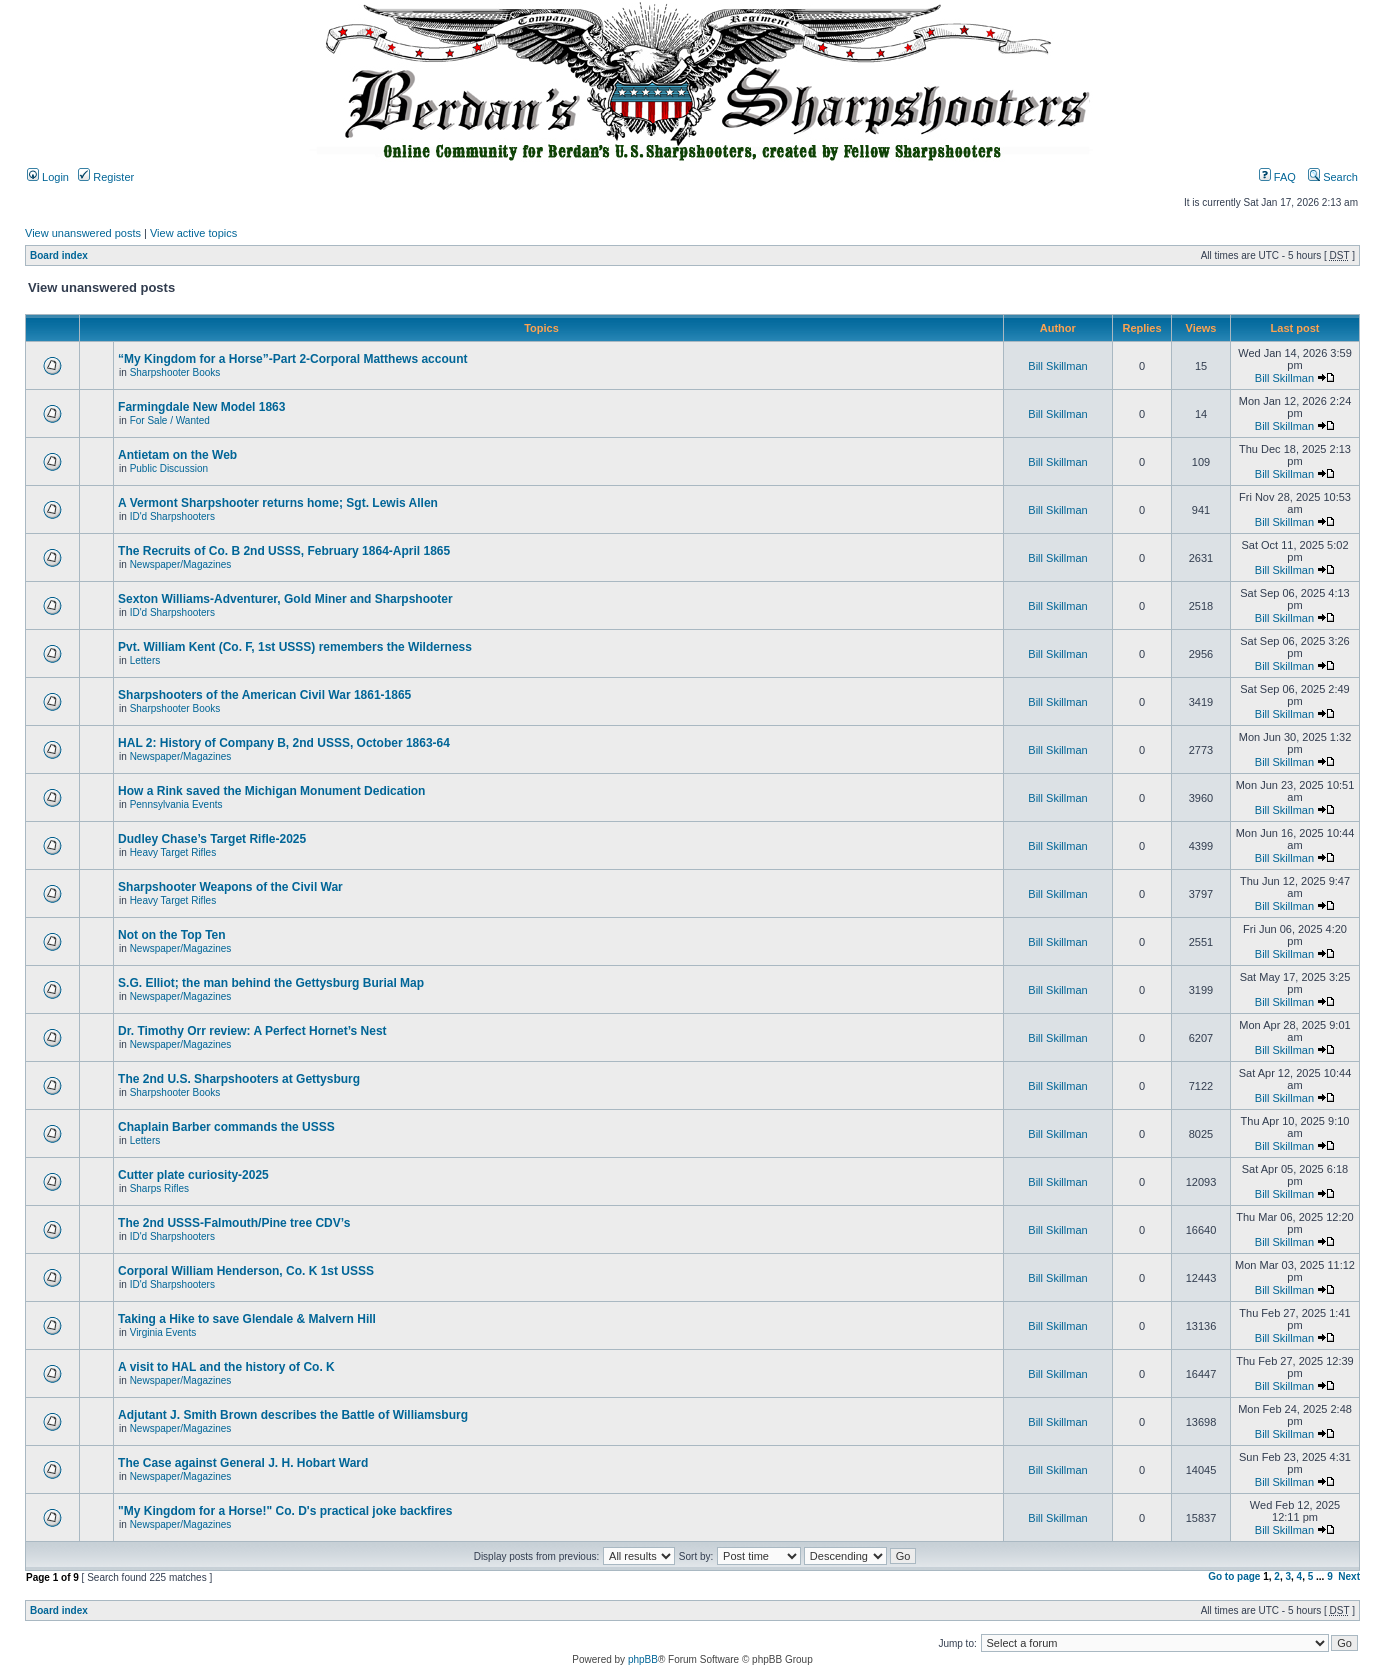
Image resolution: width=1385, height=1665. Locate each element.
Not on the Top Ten (172, 935)
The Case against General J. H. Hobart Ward (243, 1463)
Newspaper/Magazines (181, 564)
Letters (145, 660)
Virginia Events (163, 1332)
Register (106, 177)
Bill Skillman (1057, 366)
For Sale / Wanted (170, 420)
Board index (59, 255)
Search (1333, 177)
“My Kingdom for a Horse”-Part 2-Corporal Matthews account (292, 359)
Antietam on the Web (177, 455)
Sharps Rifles (159, 1188)
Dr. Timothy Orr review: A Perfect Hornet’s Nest (252, 1031)
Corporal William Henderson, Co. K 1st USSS (246, 1271)
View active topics (193, 233)
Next (1349, 1576)
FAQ (1277, 177)
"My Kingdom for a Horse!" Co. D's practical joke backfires (285, 1511)
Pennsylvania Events (176, 804)
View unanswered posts (83, 233)
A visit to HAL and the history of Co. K (226, 1367)
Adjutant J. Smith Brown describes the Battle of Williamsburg (293, 1415)
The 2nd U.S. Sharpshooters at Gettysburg (239, 1079)
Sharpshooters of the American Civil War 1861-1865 (264, 695)
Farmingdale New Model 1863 (201, 407)
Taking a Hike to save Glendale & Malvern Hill (247, 1319)
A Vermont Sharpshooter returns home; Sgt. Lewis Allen (278, 503)
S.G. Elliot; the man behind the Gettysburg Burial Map (271, 983)
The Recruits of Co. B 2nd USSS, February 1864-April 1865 (284, 551)
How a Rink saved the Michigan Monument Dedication (271, 791)
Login (48, 177)
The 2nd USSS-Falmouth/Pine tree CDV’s (234, 1223)
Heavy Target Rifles (173, 852)
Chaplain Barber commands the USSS (226, 1127)
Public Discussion (169, 468)
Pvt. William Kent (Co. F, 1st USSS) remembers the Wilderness (295, 647)
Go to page (1234, 1576)
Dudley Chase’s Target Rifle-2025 (212, 839)
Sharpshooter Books (175, 372)
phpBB (643, 1659)
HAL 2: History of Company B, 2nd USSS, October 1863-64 (284, 743)
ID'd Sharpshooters (172, 516)
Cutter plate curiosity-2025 (193, 1175)
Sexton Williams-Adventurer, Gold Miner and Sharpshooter (285, 599)
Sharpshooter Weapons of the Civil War (230, 887)
